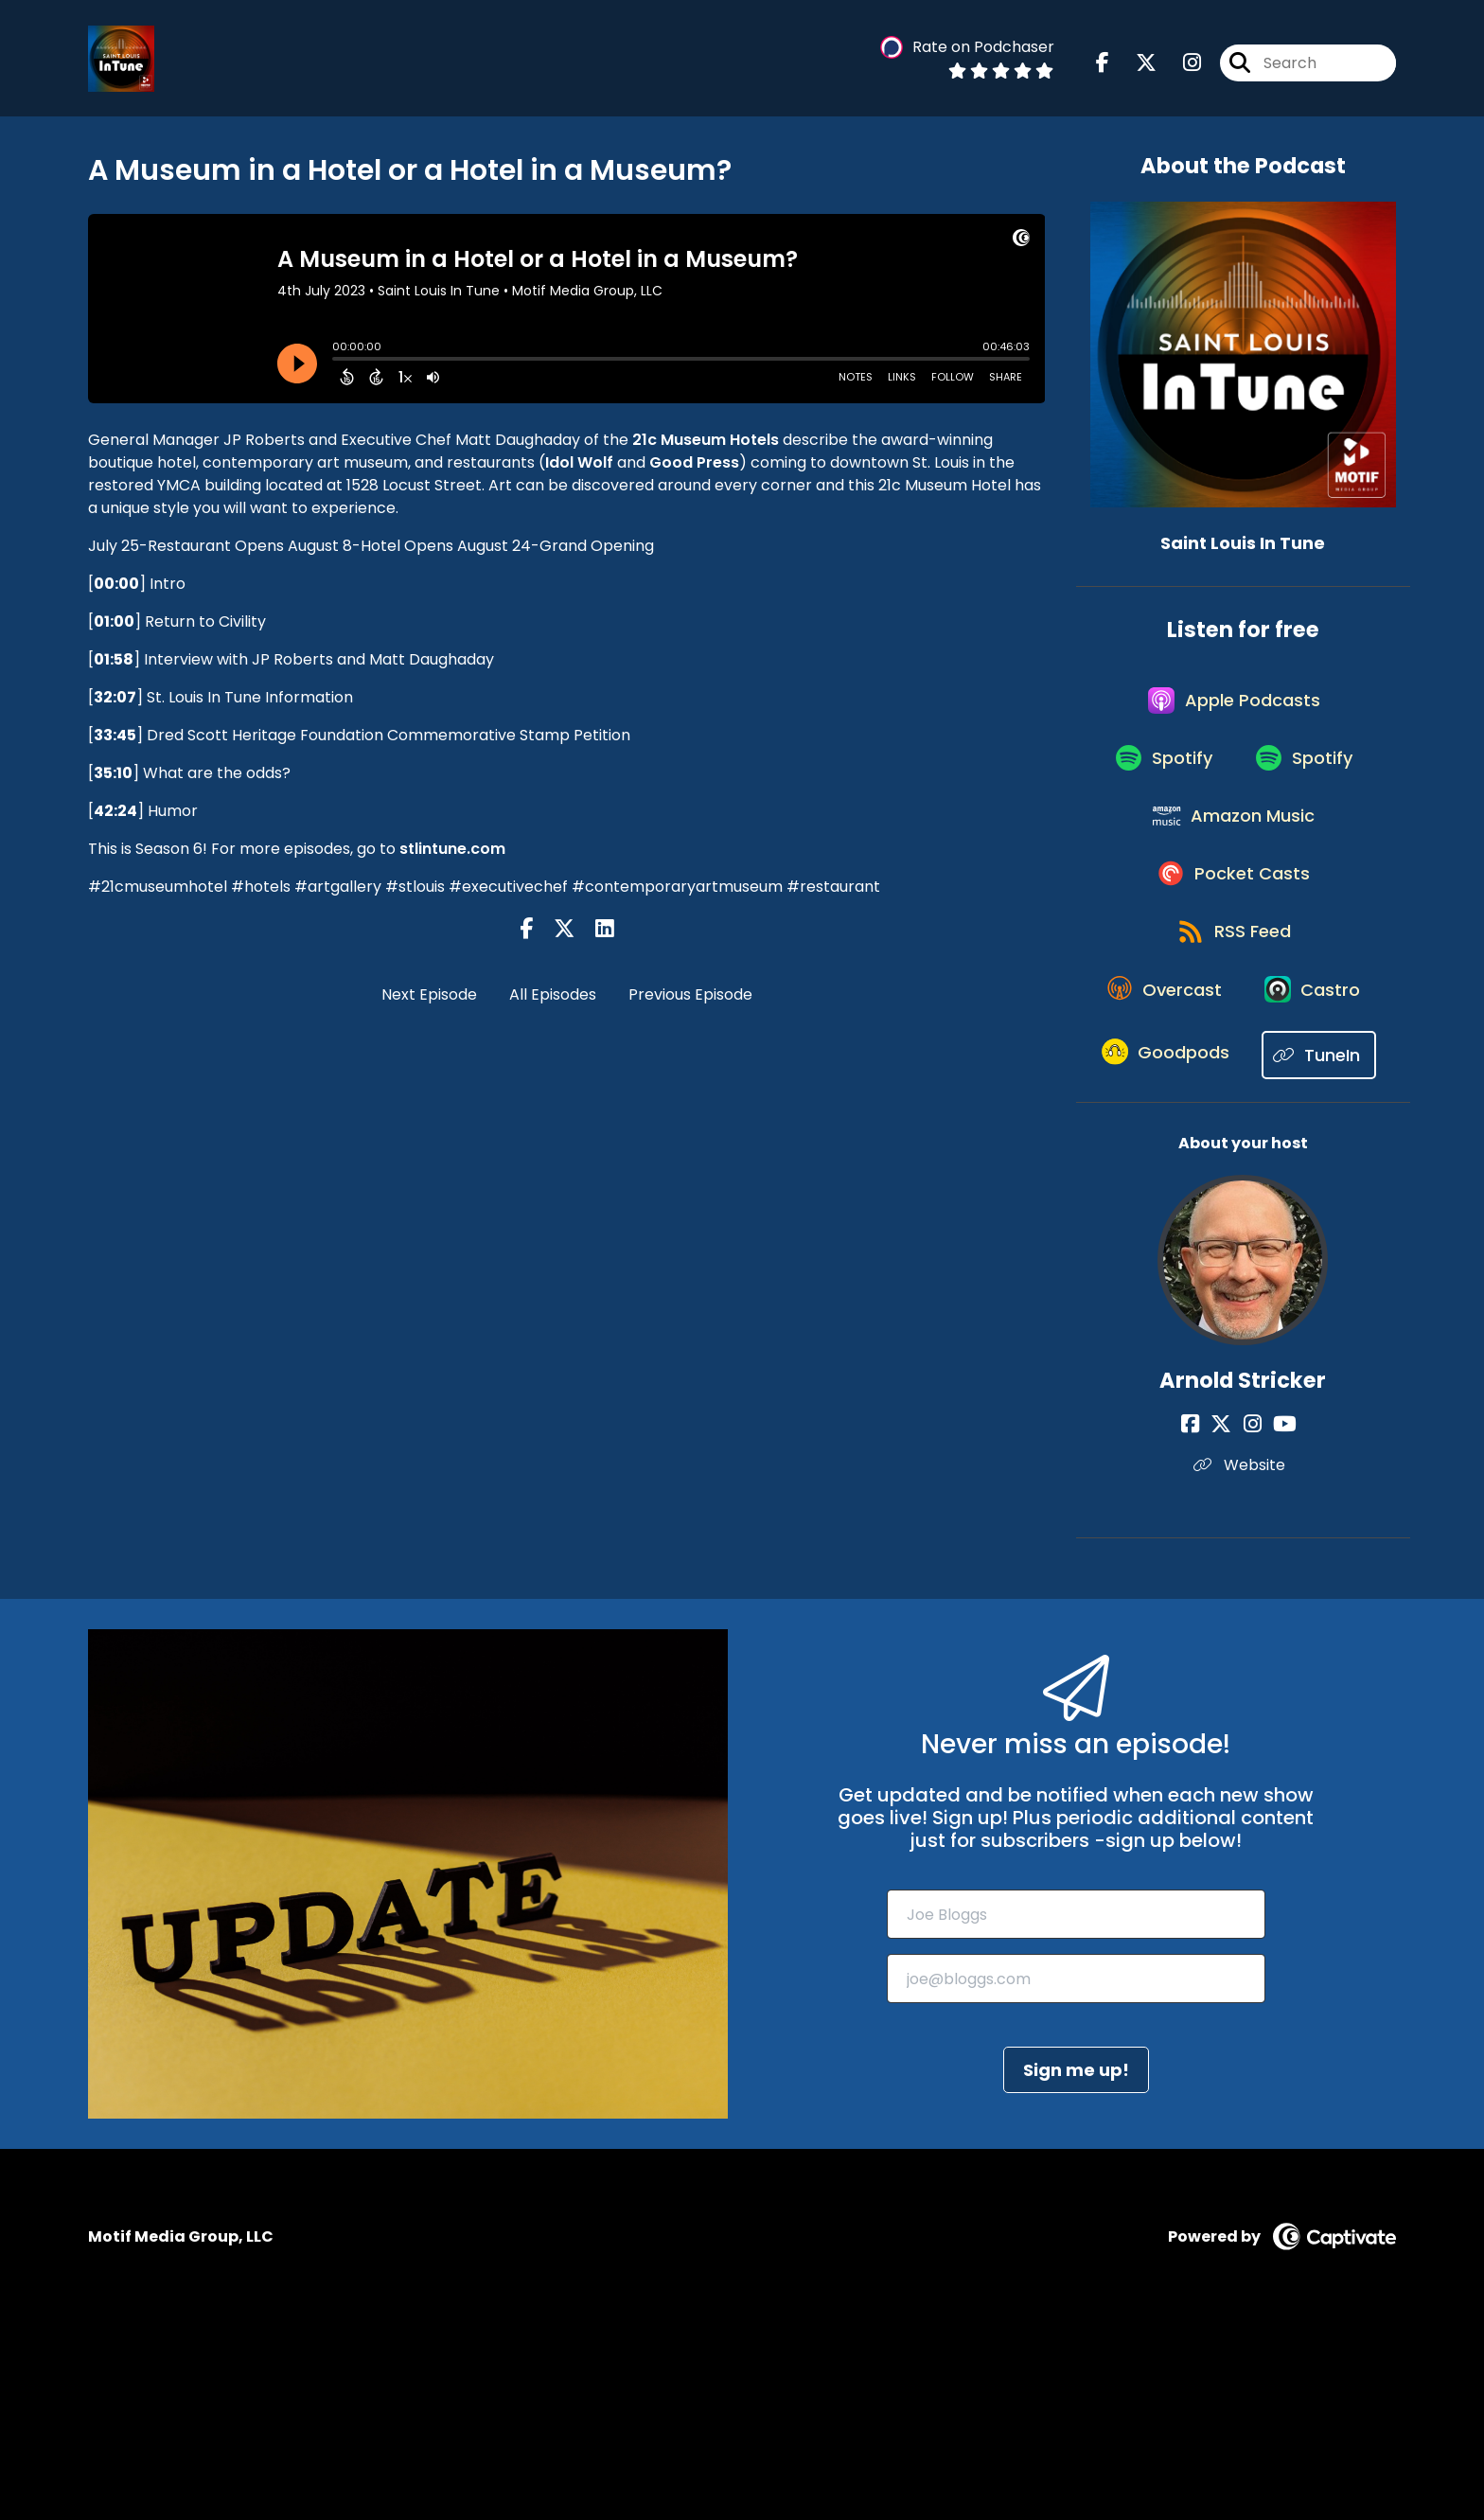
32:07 (115, 697)
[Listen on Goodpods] (1233, 1183)
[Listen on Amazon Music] (1233, 844)
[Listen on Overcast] (1233, 1047)
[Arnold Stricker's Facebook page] (1206, 1620)
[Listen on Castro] (1233, 1115)
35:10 (113, 773)
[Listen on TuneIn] (1233, 1251)
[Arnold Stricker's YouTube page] (1277, 1620)
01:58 (113, 659)
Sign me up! (1076, 2266)
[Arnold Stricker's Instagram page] (1253, 1620)
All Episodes (552, 994)
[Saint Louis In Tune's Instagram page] (1180, 65)
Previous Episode (690, 994)
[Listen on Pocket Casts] (1233, 912)
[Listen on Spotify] (1159, 777)
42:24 (115, 811)
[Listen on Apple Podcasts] (1233, 709)
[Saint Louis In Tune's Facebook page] (1102, 65)
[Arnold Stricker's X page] (1229, 1620)
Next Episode (429, 994)
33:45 (115, 735)
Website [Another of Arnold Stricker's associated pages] (1243, 1661)
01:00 (114, 621)
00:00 (116, 584)
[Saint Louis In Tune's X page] (1135, 65)
